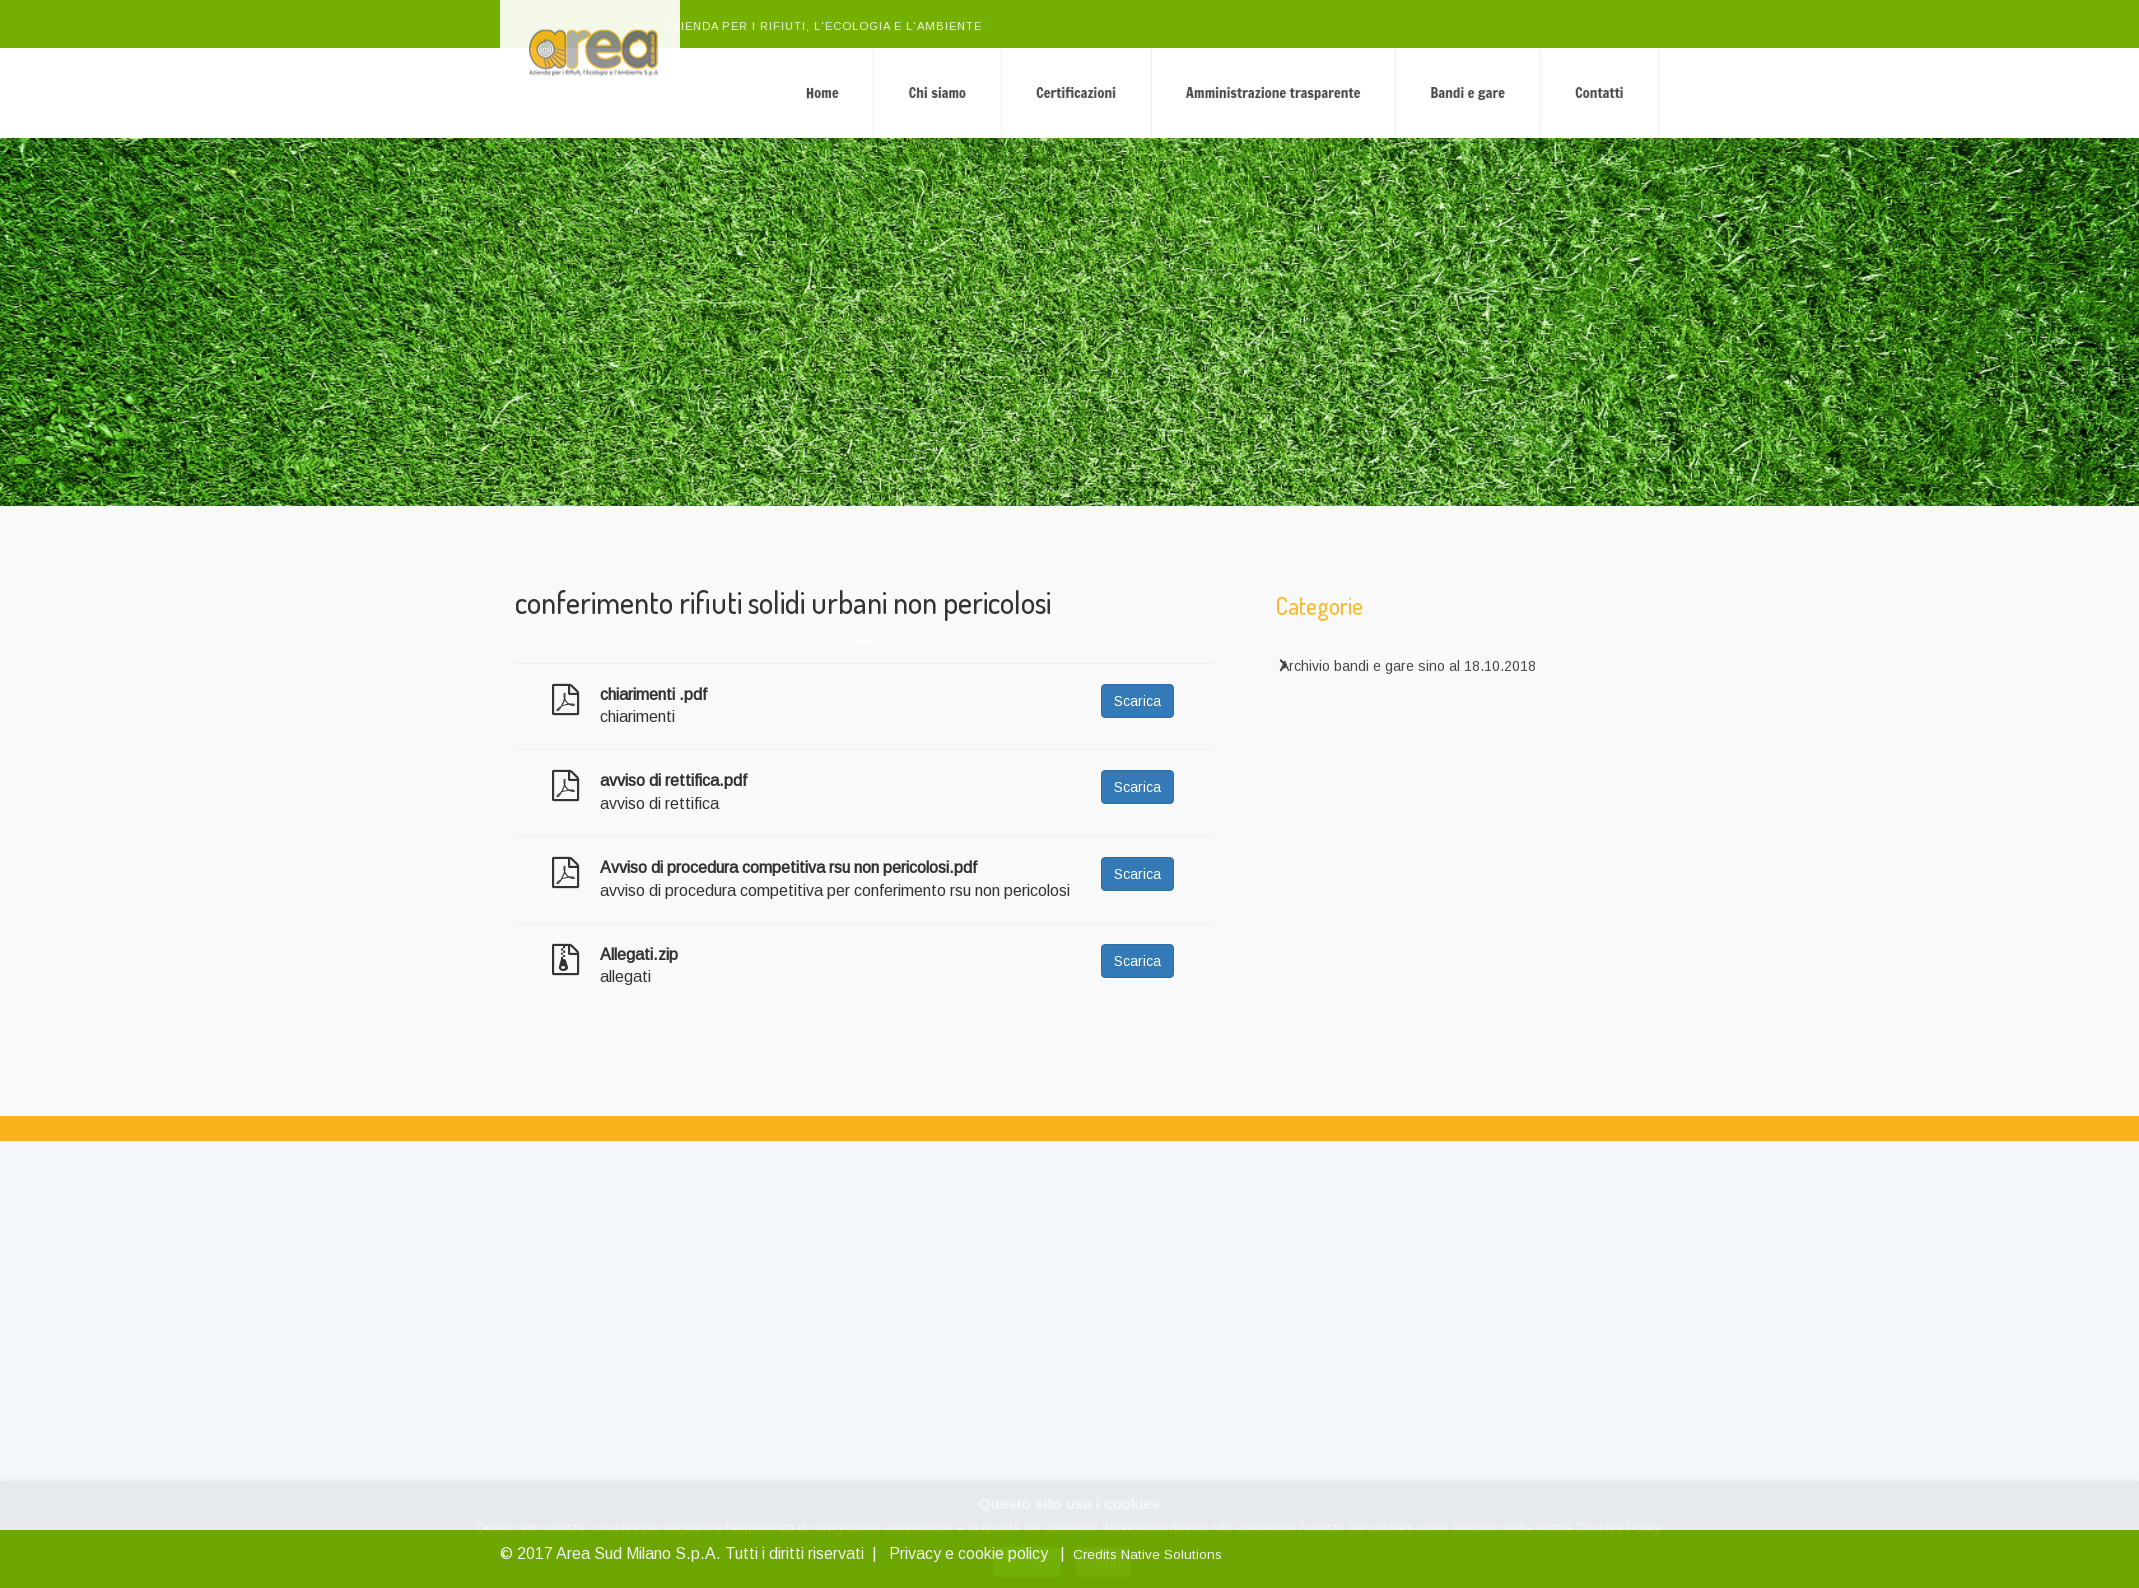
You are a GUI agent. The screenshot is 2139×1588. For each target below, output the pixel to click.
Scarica (1137, 701)
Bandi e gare (1597, 92)
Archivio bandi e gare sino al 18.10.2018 (1408, 676)
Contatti (1729, 92)
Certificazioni (1206, 92)
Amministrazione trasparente (1402, 92)
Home (951, 92)
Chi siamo (1066, 92)
